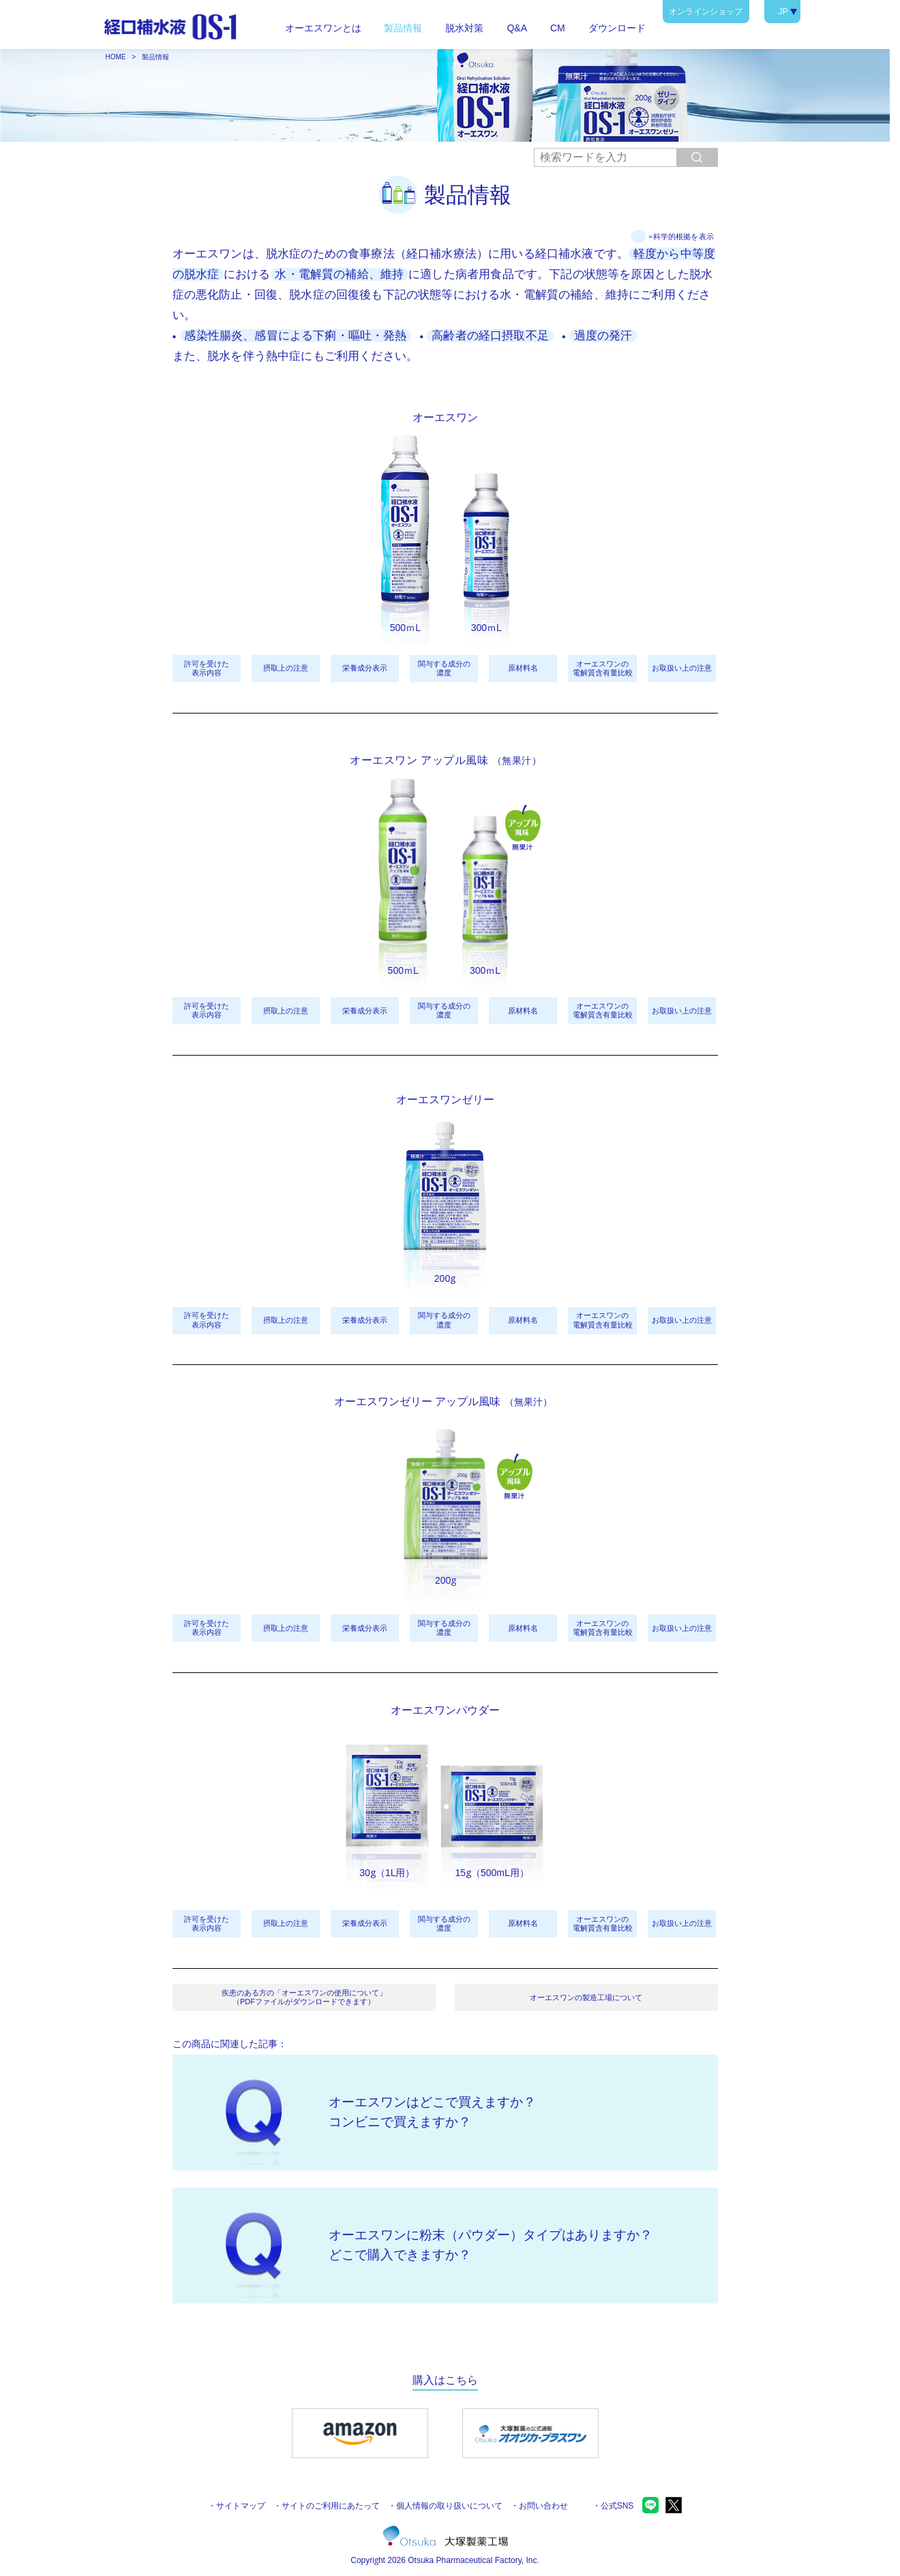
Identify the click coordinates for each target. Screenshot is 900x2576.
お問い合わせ (543, 2506)
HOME (116, 57)
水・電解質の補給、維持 (339, 274)
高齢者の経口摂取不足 (490, 335)
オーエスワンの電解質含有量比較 (603, 668)
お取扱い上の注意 (682, 668)
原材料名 (523, 668)
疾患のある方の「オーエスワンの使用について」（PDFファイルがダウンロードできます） (304, 1997)
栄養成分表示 (364, 668)
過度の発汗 (603, 335)
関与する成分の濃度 (444, 668)
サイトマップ (240, 2506)
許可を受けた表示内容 (206, 668)
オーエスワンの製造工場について (586, 1997)
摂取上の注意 (285, 668)
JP (782, 11)
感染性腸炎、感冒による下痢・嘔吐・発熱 (295, 335)
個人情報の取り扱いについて (449, 2506)
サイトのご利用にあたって (331, 2506)
